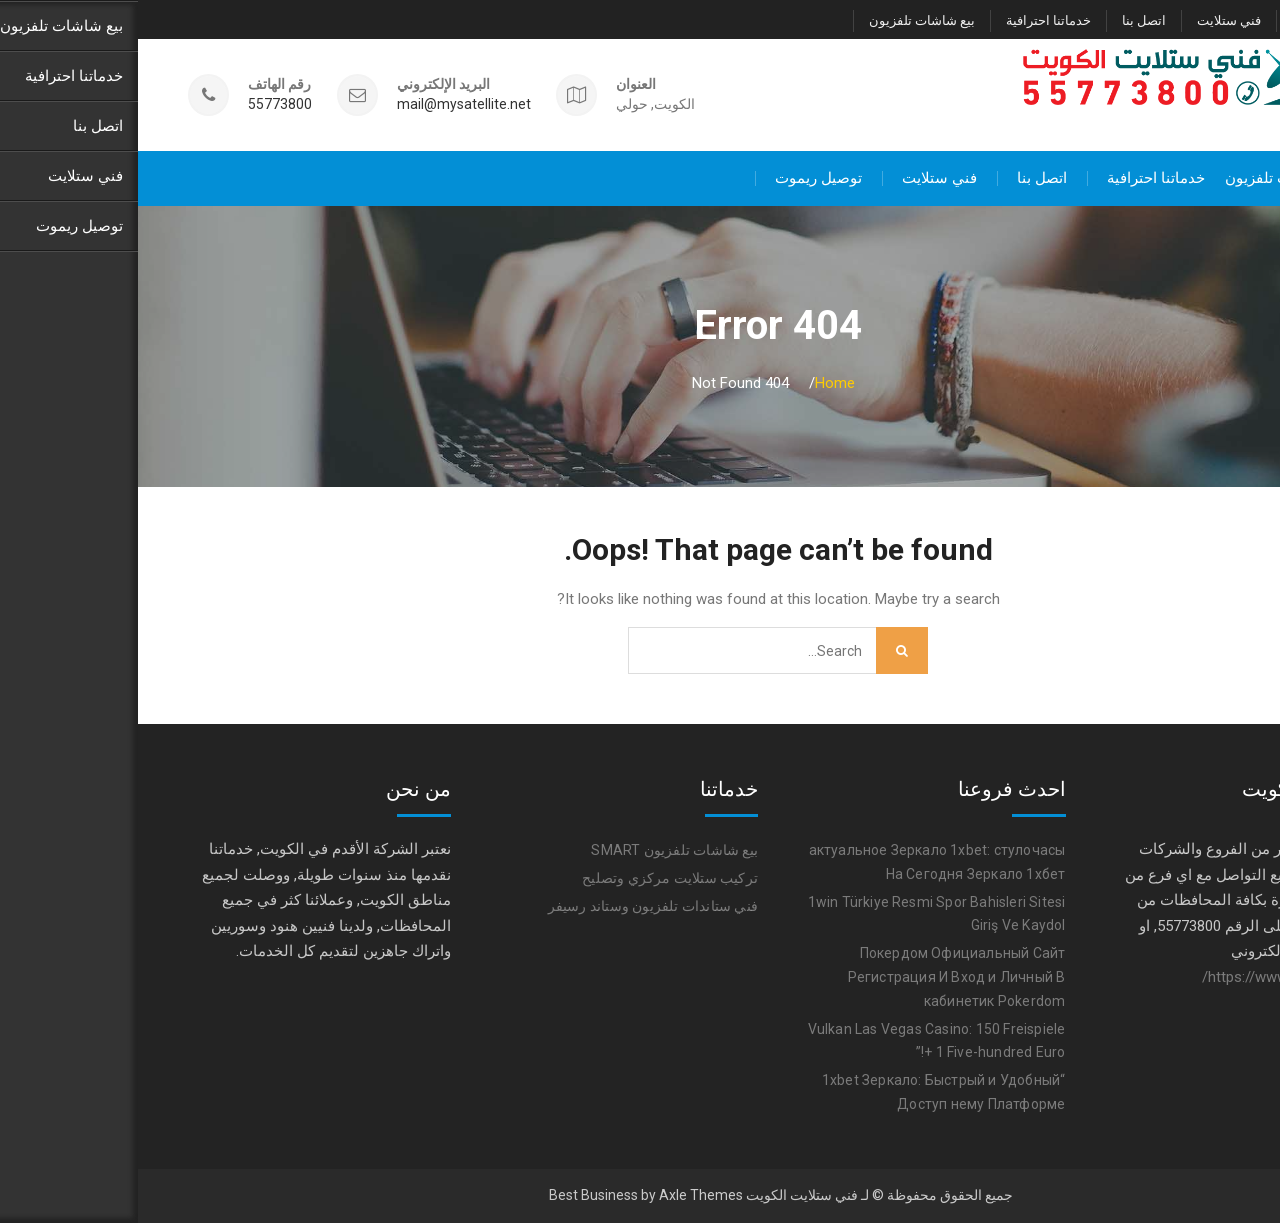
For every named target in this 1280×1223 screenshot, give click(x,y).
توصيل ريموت (1192, 20)
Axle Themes (563, 1195)
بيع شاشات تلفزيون (784, 20)
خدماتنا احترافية (910, 20)
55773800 (142, 104)
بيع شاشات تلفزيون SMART (536, 850)
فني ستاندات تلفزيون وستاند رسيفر (515, 906)
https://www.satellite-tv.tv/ (1149, 976)
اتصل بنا (1006, 20)
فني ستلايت (1091, 20)
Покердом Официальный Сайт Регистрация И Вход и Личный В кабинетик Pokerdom (819, 977)
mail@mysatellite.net (326, 104)
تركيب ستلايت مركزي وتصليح (532, 878)
